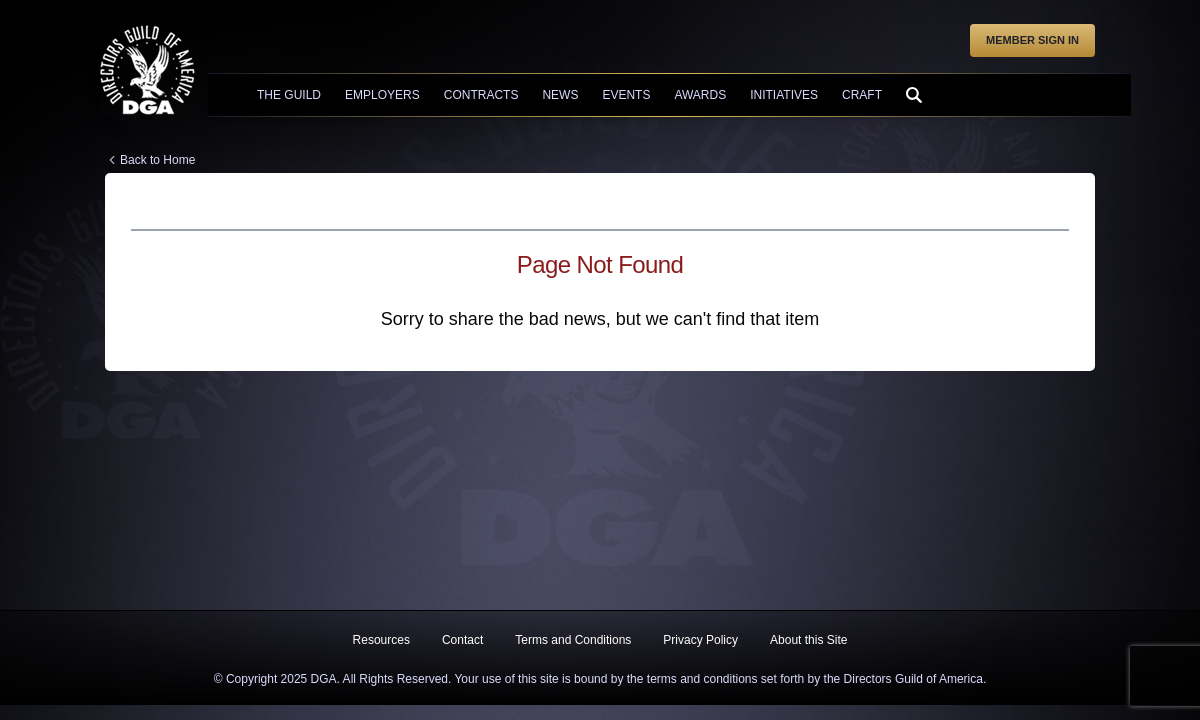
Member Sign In (1032, 40)
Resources (381, 640)
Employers (382, 95)
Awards (700, 95)
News (560, 95)
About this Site (808, 640)
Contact (462, 640)
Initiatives (784, 95)
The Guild (289, 95)
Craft (862, 95)
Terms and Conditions (573, 640)
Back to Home (157, 160)
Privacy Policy (700, 640)
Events (626, 95)
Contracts (481, 95)
